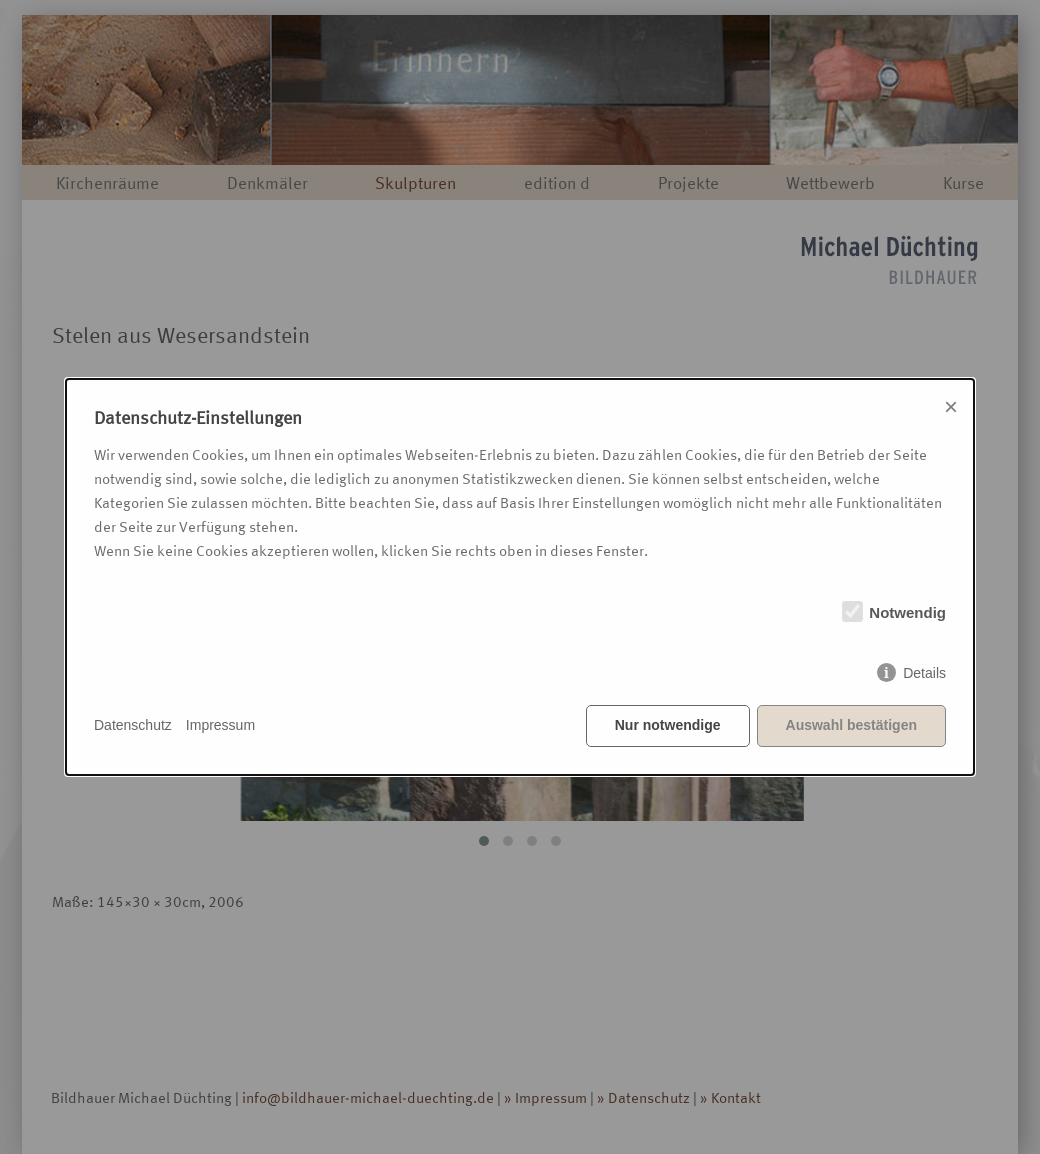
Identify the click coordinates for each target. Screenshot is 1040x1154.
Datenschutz (133, 725)
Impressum (220, 725)
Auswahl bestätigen (851, 725)
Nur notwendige (668, 725)
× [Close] (951, 406)
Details (924, 673)
